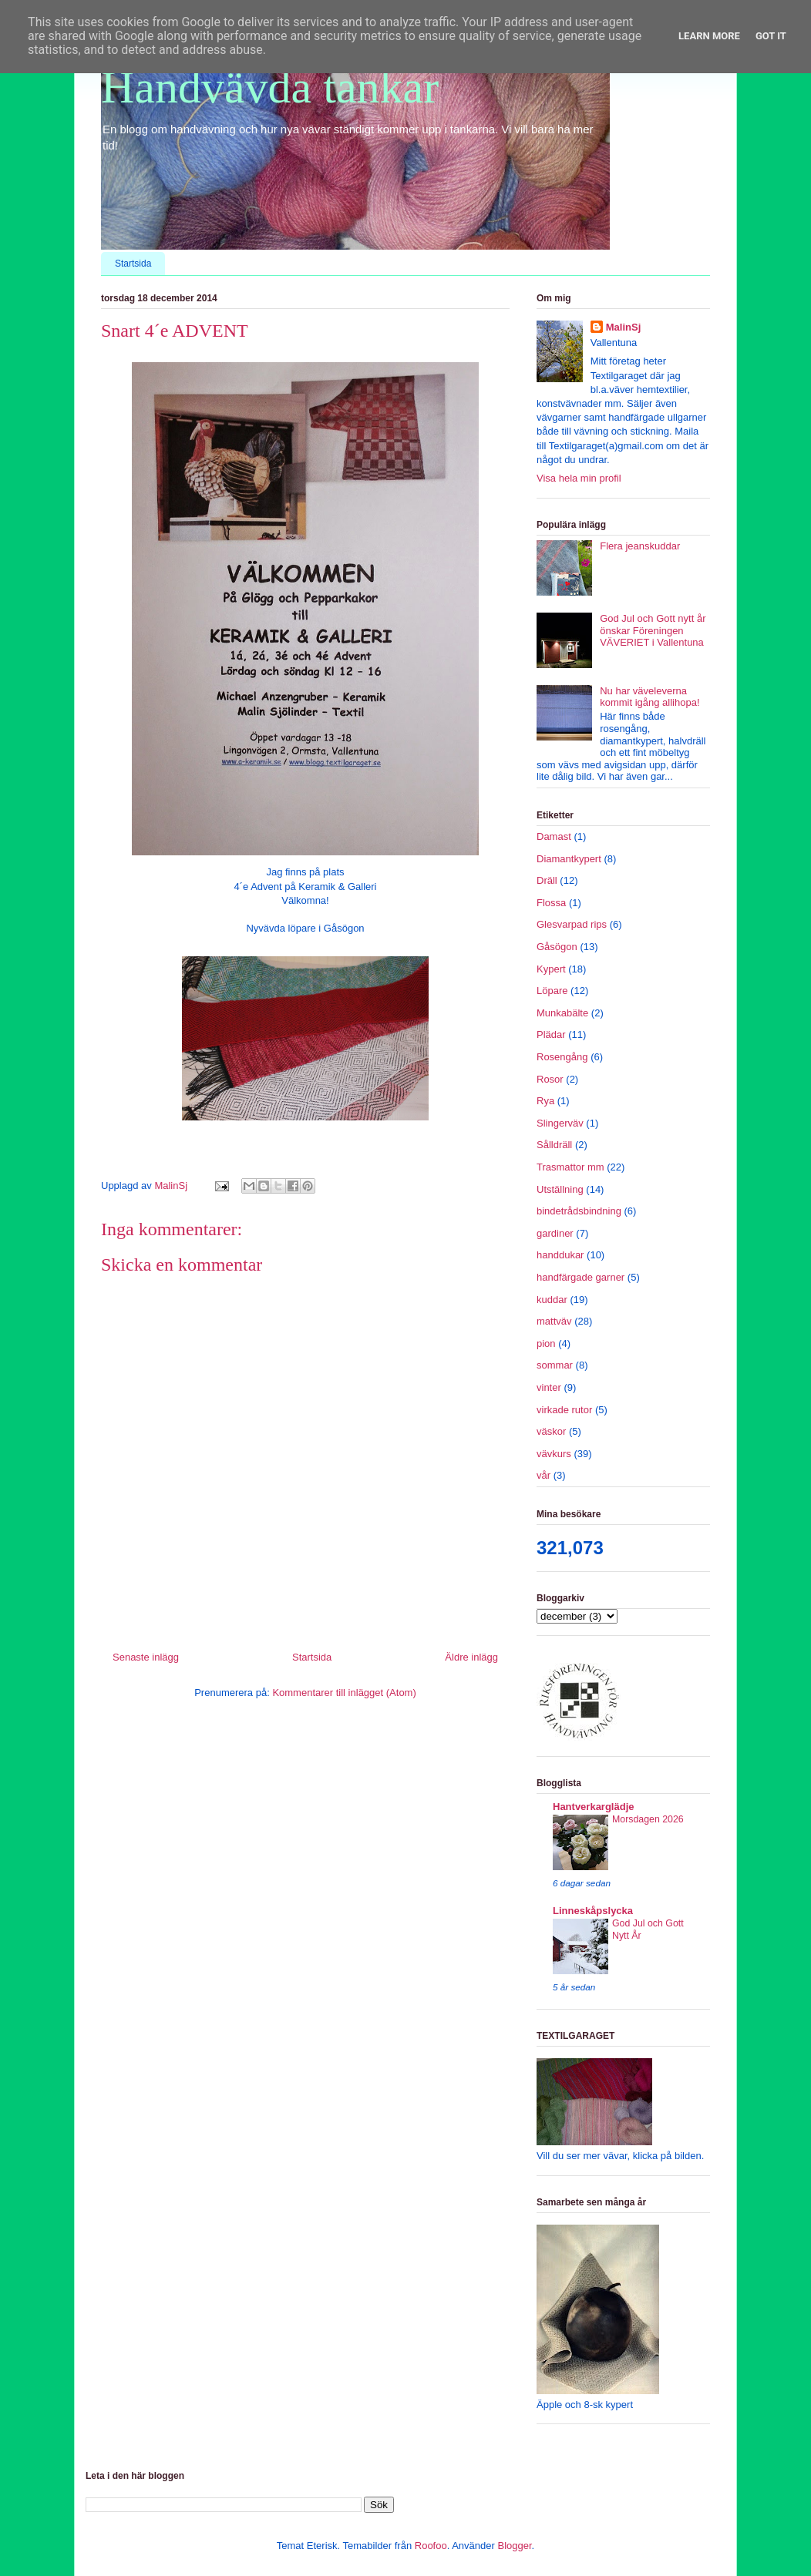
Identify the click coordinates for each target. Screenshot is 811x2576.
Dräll (547, 880)
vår (543, 1475)
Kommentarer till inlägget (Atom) (344, 1692)
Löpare (552, 990)
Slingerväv (560, 1123)
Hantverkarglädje (593, 1806)
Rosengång (562, 1057)
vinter (549, 1387)
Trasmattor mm (570, 1167)
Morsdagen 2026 (648, 1819)
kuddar (552, 1299)
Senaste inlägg (146, 1657)
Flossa (551, 902)
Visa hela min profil (579, 478)
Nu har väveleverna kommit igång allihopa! (649, 697)
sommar (555, 1365)
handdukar (560, 1255)
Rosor (550, 1079)
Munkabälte (562, 1013)
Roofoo (431, 2545)
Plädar (551, 1034)
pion (546, 1343)
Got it (770, 36)
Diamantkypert (569, 859)
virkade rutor (564, 1410)
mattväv (554, 1321)
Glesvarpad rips (572, 924)
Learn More (709, 36)
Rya (545, 1101)
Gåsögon (557, 946)
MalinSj (623, 327)
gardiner (555, 1233)
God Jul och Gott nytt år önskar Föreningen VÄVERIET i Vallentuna (652, 630)
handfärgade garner (580, 1277)
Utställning (560, 1189)
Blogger (514, 2545)
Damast (554, 836)
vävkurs (554, 1453)
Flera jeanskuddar (640, 546)
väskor (551, 1431)
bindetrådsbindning (579, 1211)
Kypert (551, 969)
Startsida (133, 263)
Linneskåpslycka (593, 1910)
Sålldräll (554, 1144)
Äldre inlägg (471, 1657)
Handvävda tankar (270, 87)
